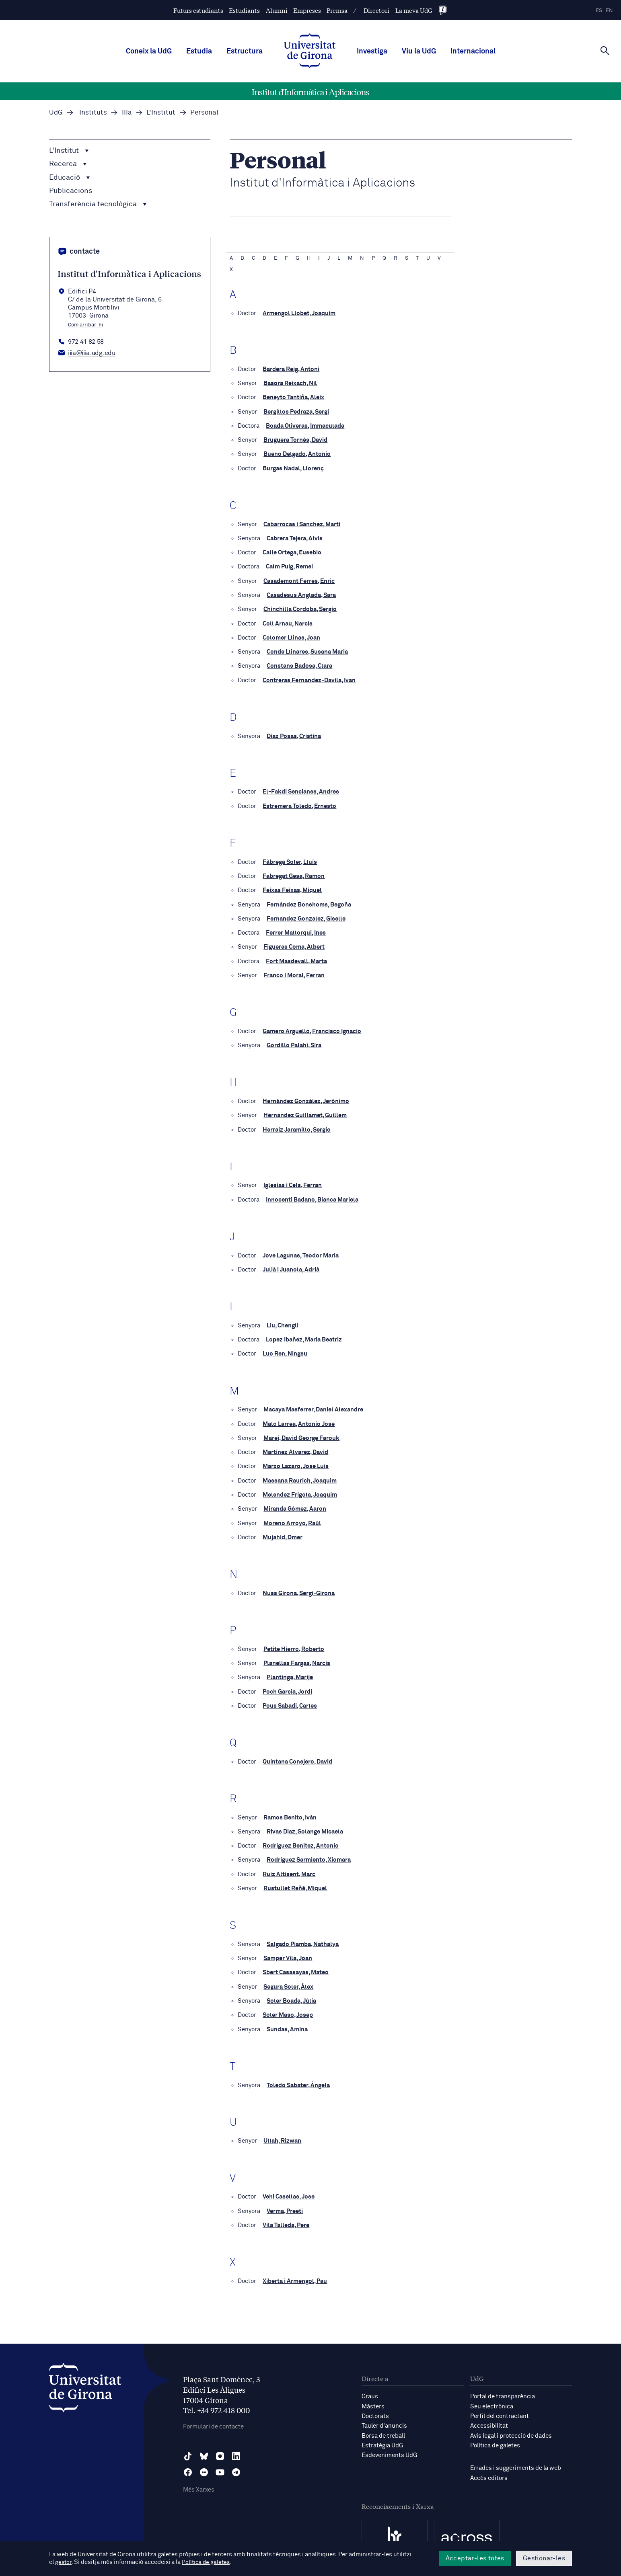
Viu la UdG (419, 51)
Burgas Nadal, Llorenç (293, 468)
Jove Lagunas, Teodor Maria (301, 1251)
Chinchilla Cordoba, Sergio (300, 608)
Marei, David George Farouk (301, 1433)
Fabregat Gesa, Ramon (294, 873)
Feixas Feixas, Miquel (292, 887)
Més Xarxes (198, 2481)
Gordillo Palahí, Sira (294, 1042)
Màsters (373, 2398)
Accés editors (489, 2468)
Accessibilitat (489, 2417)
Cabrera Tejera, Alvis (295, 537)
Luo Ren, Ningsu (285, 1349)
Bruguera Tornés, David (295, 440)
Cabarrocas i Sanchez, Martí (301, 523)
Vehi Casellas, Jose (289, 2189)
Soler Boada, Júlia (291, 1993)
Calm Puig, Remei (289, 565)
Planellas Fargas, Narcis (296, 1657)
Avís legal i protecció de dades (511, 2427)
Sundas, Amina (287, 2021)
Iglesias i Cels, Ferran (292, 1181)
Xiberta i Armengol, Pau (295, 2273)
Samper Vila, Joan (287, 1951)
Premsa (337, 10)
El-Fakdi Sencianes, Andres (301, 790)
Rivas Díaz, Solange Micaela (305, 1825)
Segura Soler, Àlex (288, 1979)
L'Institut (69, 150)
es (599, 10)
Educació (69, 177)
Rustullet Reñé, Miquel (295, 1881)
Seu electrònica (491, 2398)
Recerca (68, 164)
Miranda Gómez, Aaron (294, 1503)
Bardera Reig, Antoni (291, 369)
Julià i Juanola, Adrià (291, 1265)
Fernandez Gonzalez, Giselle (306, 916)
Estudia (199, 51)
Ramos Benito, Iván (290, 1811)
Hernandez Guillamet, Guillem (305, 1112)
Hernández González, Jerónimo (306, 1098)
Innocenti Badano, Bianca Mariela (312, 1195)
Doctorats (375, 2407)
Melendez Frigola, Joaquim (300, 1489)
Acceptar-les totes (475, 2558)
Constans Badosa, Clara (299, 664)
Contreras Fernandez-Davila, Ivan (309, 678)
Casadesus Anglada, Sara (301, 594)
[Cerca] (605, 51)
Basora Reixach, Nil (290, 383)
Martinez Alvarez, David (295, 1447)
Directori (376, 10)
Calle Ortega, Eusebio (292, 551)
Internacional (473, 51)
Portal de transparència (502, 2388)
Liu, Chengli (282, 1321)
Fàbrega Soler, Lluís (290, 859)
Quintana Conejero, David (297, 1755)
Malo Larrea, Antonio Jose (299, 1419)
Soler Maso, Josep (288, 2007)
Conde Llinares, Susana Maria (307, 650)
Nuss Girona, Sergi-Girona (299, 1587)
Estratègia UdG (382, 2436)
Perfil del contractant (499, 2407)
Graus (370, 2388)
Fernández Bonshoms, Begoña (309, 901)
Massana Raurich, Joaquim (300, 1475)
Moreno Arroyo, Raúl (292, 1517)
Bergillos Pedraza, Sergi (296, 411)
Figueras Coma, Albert (294, 944)
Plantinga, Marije (290, 1671)
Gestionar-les (544, 2558)
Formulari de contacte (213, 2418)
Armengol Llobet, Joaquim (299, 313)
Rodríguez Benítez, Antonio (301, 1839)
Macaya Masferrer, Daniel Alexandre (313, 1405)
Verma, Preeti (285, 2203)
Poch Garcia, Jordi (287, 1685)
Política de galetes (495, 2436)
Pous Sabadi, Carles (290, 1699)
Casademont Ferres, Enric (299, 579)
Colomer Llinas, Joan (291, 636)
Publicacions (70, 191)
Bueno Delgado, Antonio (297, 454)
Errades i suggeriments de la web (515, 2459)
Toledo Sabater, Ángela (298, 2077)
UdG (56, 112)
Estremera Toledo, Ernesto (299, 804)
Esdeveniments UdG (389, 2446)
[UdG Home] (310, 51)
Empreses (307, 10)
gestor (63, 2563)
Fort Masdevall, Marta (296, 958)
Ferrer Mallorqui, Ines (296, 930)
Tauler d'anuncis (384, 2417)
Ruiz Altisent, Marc (289, 1867)
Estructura (244, 51)
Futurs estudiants (198, 10)
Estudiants (244, 10)
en (609, 10)
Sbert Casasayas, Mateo (296, 1965)
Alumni (277, 10)
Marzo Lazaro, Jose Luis (296, 1461)
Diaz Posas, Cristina (294, 734)
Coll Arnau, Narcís (288, 622)
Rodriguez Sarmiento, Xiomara (309, 1853)
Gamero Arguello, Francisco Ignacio (312, 1028)
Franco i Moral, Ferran (294, 972)
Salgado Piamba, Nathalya (303, 1937)
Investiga (372, 51)
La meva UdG (413, 10)
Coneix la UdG (149, 51)
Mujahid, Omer (282, 1531)
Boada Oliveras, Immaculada (305, 425)
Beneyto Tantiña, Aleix (293, 397)
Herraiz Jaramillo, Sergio (297, 1126)
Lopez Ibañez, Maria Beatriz (304, 1335)
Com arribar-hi (85, 325)
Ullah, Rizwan (282, 2133)
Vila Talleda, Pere (286, 2217)
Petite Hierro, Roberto (293, 1643)
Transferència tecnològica (98, 204)
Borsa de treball (383, 2427)
